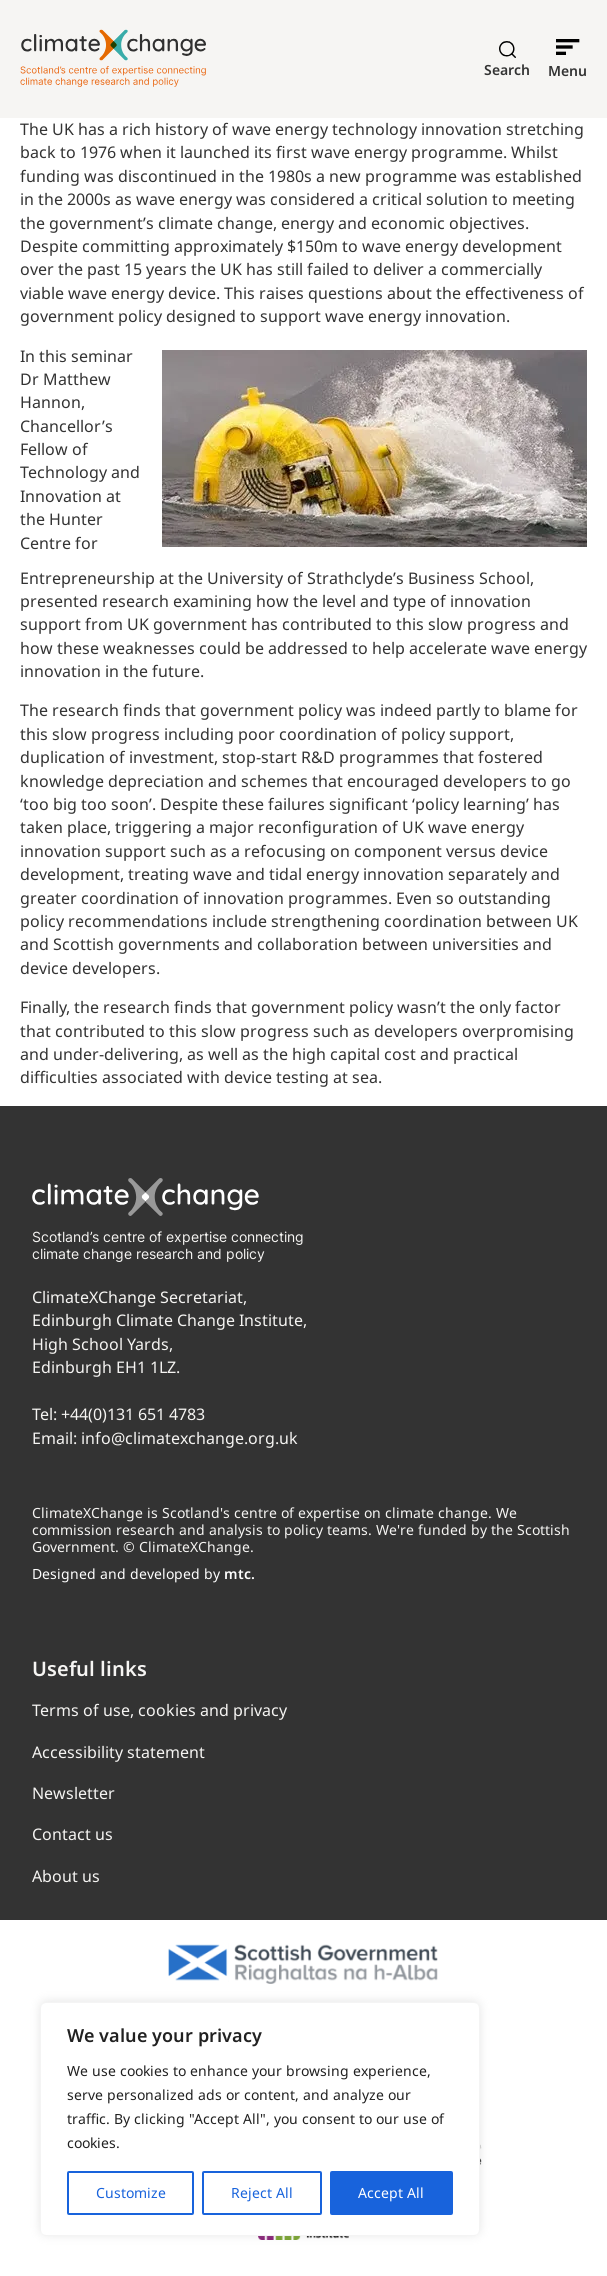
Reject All (262, 2192)
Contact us (72, 1834)
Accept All (391, 2192)
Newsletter (73, 1793)
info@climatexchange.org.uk (189, 1438)
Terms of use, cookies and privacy (159, 1710)
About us (66, 1876)
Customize (131, 2192)
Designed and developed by (143, 1573)
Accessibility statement (118, 1752)
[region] (260, 2119)
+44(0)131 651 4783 (133, 1414)
